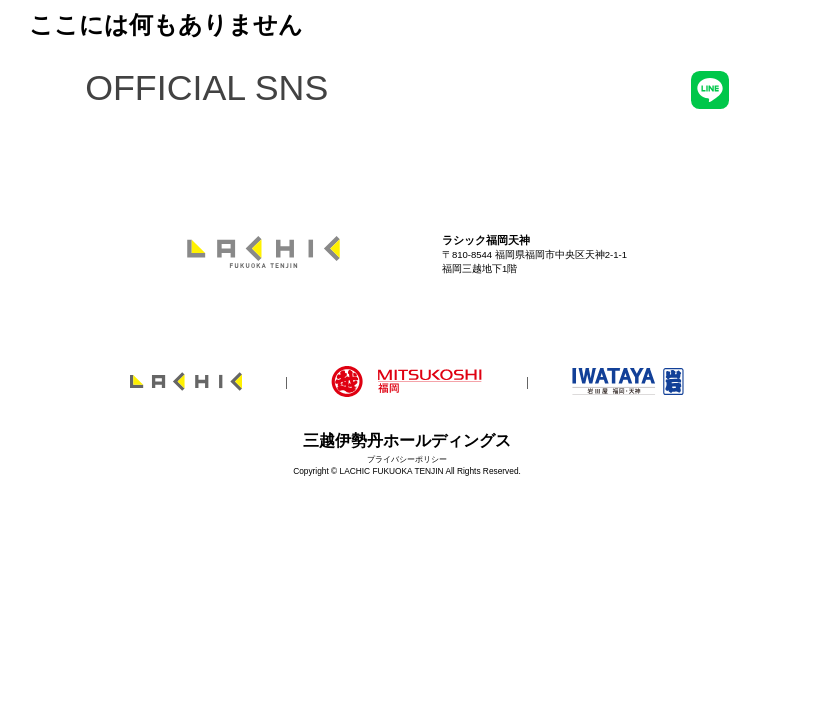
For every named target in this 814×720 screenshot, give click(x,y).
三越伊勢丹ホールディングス (407, 440)
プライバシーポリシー (407, 459)
